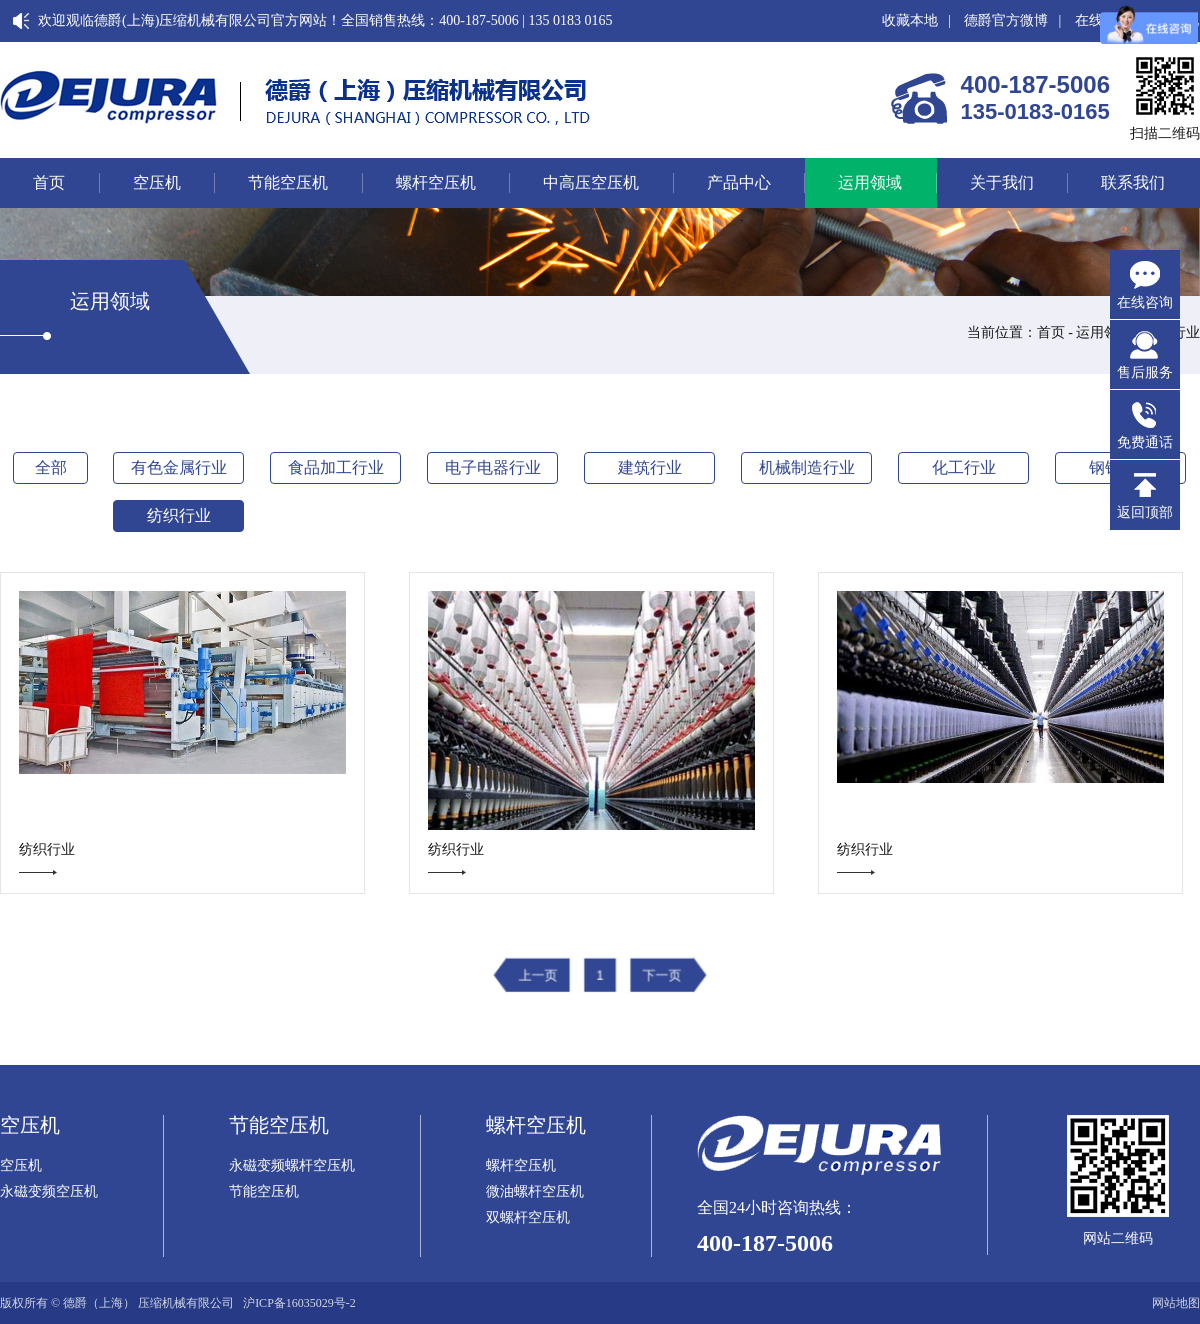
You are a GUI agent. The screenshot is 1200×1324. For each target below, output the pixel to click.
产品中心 (739, 182)
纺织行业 (179, 515)
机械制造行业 (807, 467)
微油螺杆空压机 (535, 1192)
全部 (51, 467)
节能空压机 (288, 182)
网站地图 (1176, 1303)
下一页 (656, 976)
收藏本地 (910, 20)
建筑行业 (650, 467)
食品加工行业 (336, 467)
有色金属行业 (179, 467)
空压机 (157, 182)
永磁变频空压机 (49, 1192)
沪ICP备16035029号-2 (299, 1303)
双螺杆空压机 (528, 1218)
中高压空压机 (591, 182)
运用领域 (870, 182)
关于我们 (1002, 182)
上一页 (543, 976)
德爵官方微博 (1006, 20)
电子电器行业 (493, 467)
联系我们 (1133, 182)
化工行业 (964, 467)
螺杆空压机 (436, 182)
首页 (49, 182)
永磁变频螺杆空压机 (292, 1166)
